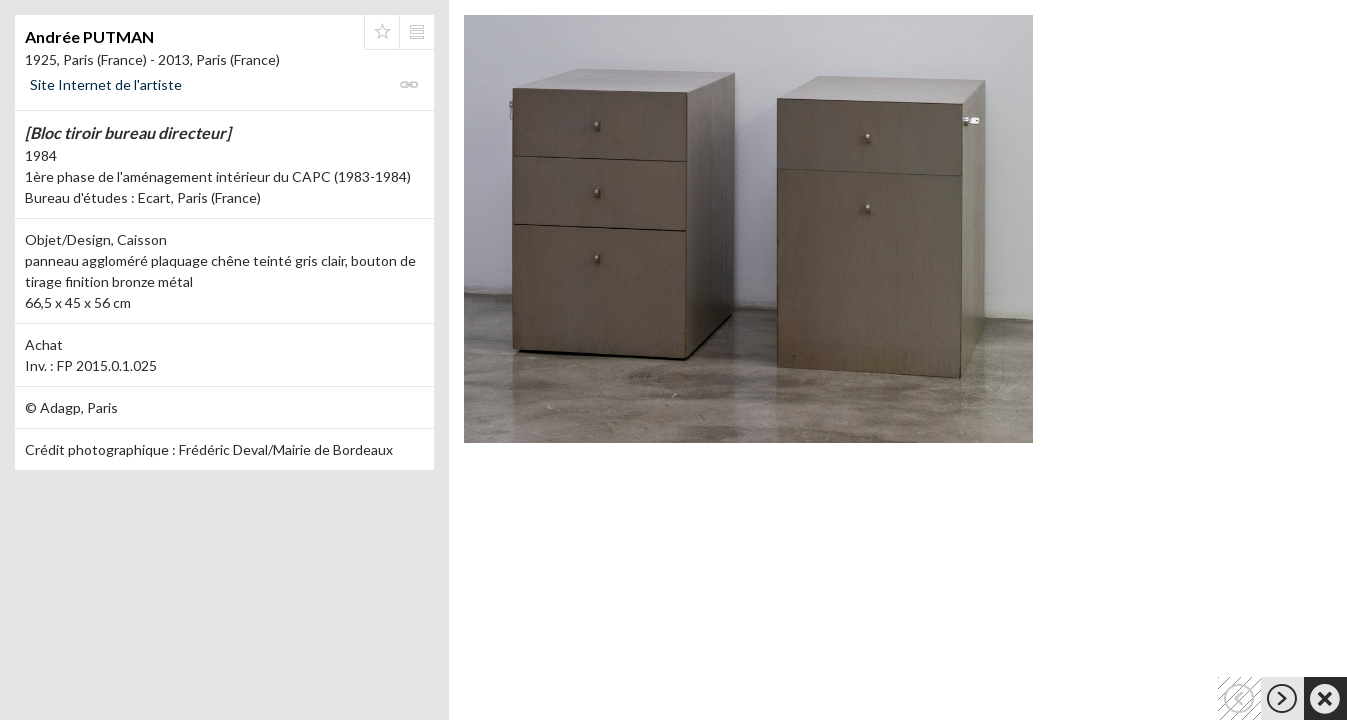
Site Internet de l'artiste (106, 84)
